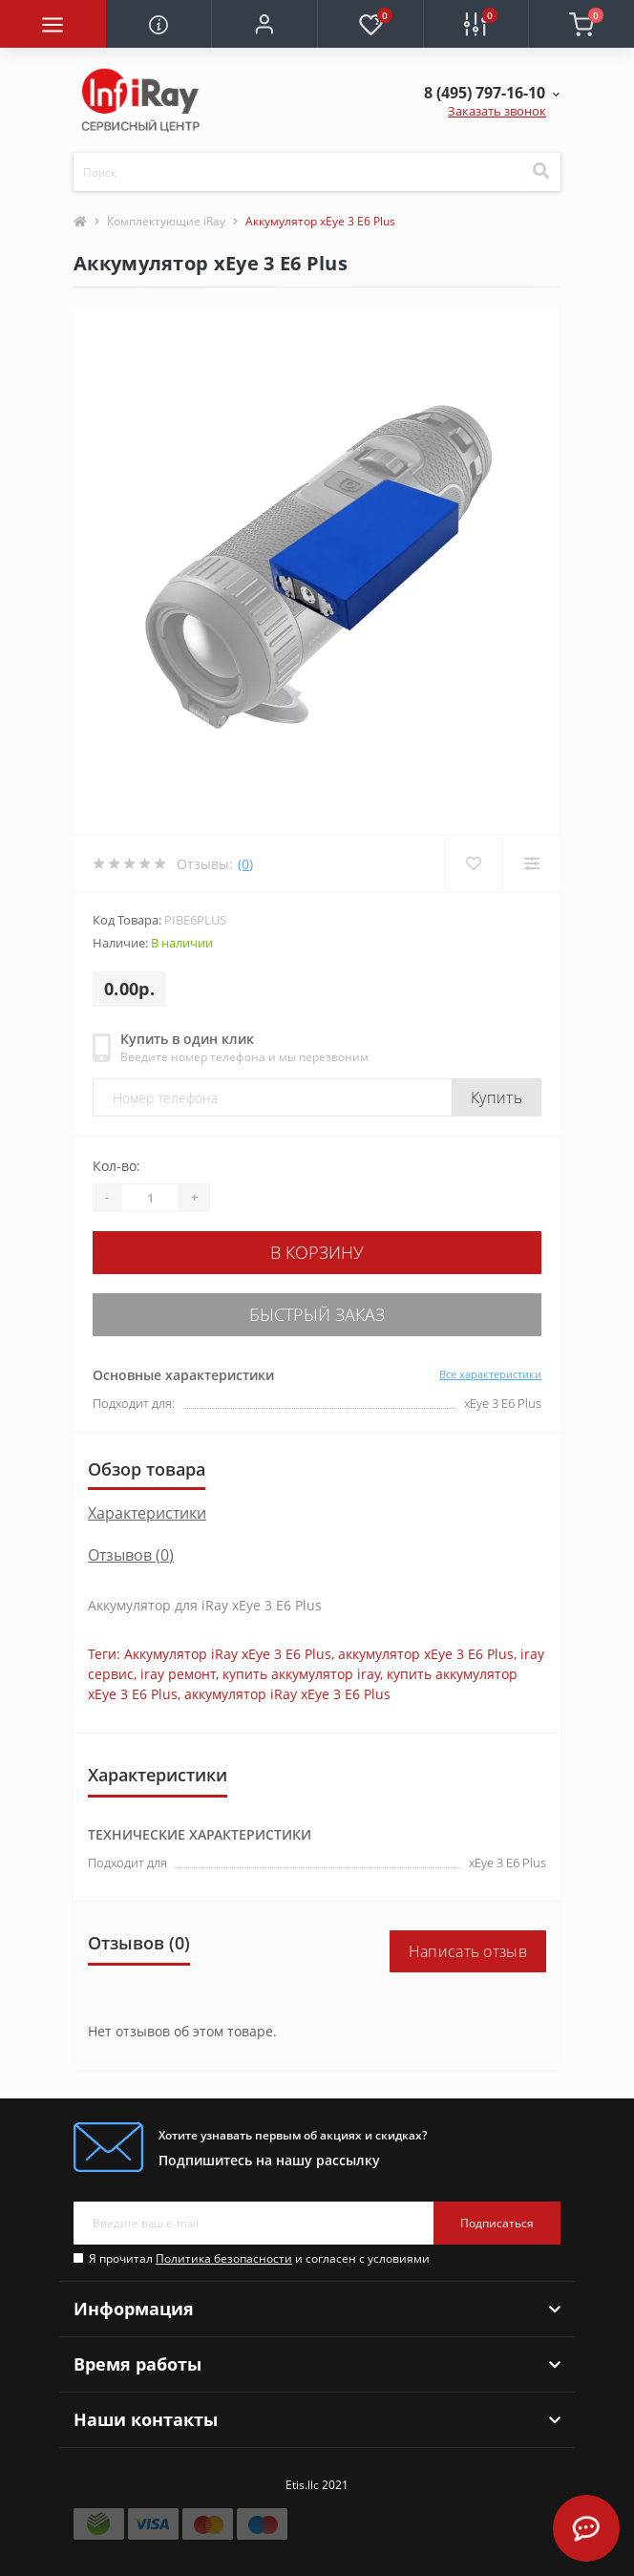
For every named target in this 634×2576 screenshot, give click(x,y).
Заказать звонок (497, 110)
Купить (496, 1097)
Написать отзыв (468, 1951)
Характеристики (147, 1512)
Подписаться (497, 2223)
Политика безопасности (224, 2258)
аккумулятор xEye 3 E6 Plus (426, 1654)
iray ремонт (178, 1674)
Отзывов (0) (131, 1554)
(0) (245, 864)
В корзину (317, 1252)
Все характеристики (490, 1374)
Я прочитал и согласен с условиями (259, 2258)
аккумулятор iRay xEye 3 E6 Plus (287, 1694)
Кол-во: (116, 1166)
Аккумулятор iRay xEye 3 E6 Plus (227, 1654)
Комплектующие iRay (166, 221)
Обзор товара (146, 1469)
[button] (264, 24)
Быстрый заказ (317, 1314)
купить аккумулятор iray (301, 1674)
